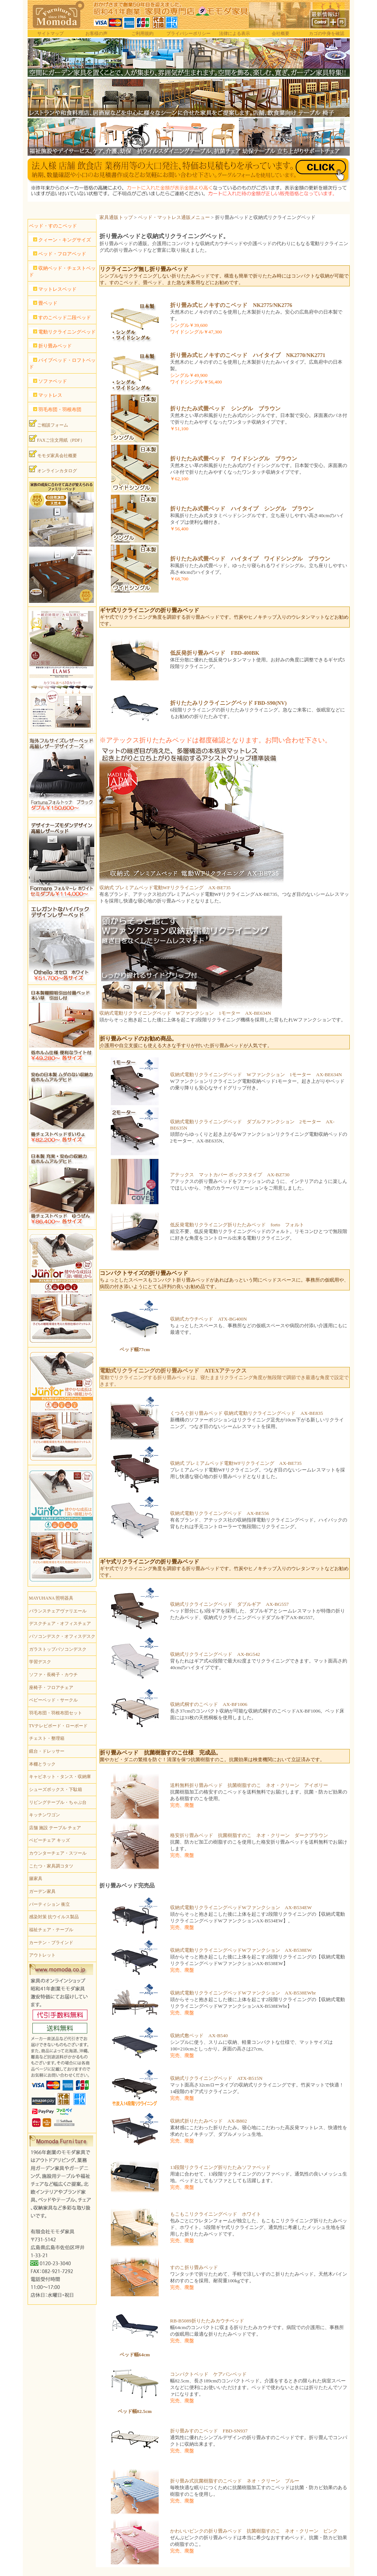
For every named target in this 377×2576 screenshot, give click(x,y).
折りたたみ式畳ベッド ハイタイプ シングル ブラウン (242, 509)
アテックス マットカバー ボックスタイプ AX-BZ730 (229, 1174)
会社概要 (280, 33)
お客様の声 (96, 33)
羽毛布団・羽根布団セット (55, 1712)
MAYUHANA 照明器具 (51, 1598)
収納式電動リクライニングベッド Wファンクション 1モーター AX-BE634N (185, 1013)
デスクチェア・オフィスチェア (60, 1623)
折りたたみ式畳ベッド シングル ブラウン (225, 408)
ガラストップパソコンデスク (58, 1649)
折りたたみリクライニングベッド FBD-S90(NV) (228, 703)
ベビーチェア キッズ (49, 1840)
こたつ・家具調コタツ (51, 1866)
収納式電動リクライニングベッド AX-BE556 (219, 1513)
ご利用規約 (142, 33)
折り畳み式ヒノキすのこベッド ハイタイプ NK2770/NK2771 (247, 355)
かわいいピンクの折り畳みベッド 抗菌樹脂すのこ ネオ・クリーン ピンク (254, 2531)
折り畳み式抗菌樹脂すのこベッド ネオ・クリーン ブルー (234, 2481)
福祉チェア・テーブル (51, 1929)
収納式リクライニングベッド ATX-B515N (216, 2078)
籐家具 (35, 1878)
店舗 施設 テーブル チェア (55, 1827)
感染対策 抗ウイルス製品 (54, 1916)
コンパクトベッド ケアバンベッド (208, 2374)
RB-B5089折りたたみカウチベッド (207, 2321)
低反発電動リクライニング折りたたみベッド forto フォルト (237, 1224)
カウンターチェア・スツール (58, 1853)
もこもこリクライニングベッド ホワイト (215, 2214)
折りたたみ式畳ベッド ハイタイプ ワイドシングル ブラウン (250, 559)
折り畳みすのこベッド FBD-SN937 (208, 2431)
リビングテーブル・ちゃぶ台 (58, 1802)
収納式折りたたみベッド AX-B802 (208, 2121)
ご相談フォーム (48, 424)
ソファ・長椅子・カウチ (53, 1674)
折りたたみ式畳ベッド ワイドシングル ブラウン (233, 459)
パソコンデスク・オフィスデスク (62, 1636)
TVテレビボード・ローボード (58, 1725)
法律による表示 (234, 33)
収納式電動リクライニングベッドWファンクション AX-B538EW (241, 1950)
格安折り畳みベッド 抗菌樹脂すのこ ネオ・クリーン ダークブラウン (249, 1835)
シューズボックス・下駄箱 (55, 1789)
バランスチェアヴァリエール (58, 1611)
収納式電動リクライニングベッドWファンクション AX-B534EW (241, 1907)
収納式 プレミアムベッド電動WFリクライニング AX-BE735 (165, 887)
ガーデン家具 (42, 1891)
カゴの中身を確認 (326, 33)
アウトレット (42, 1955)
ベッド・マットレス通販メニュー (174, 217)
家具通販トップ (116, 217)
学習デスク (40, 1661)
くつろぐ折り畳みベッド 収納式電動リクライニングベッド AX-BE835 (246, 1413)
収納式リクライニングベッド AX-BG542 (215, 1654)
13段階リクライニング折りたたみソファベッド (220, 2167)
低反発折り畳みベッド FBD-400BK (214, 653)
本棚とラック (42, 1764)
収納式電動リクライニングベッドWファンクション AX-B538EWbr (243, 1993)
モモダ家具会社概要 (53, 454)
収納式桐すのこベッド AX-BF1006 (208, 1704)
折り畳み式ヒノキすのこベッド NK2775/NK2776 (231, 305)
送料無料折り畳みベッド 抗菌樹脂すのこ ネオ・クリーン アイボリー (249, 1785)
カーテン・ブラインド (51, 1942)
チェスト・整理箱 (46, 1738)
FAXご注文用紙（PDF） (57, 439)
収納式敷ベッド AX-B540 (199, 2035)
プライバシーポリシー (188, 33)
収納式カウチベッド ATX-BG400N (208, 1319)
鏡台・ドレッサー (46, 1751)
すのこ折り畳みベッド (194, 2267)
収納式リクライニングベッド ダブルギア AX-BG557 (229, 1604)
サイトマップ (50, 33)
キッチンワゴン (44, 1814)
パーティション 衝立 (49, 1904)
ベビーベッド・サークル (53, 1700)
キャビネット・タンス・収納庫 (60, 1776)
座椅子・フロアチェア (51, 1687)
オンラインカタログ (53, 469)
